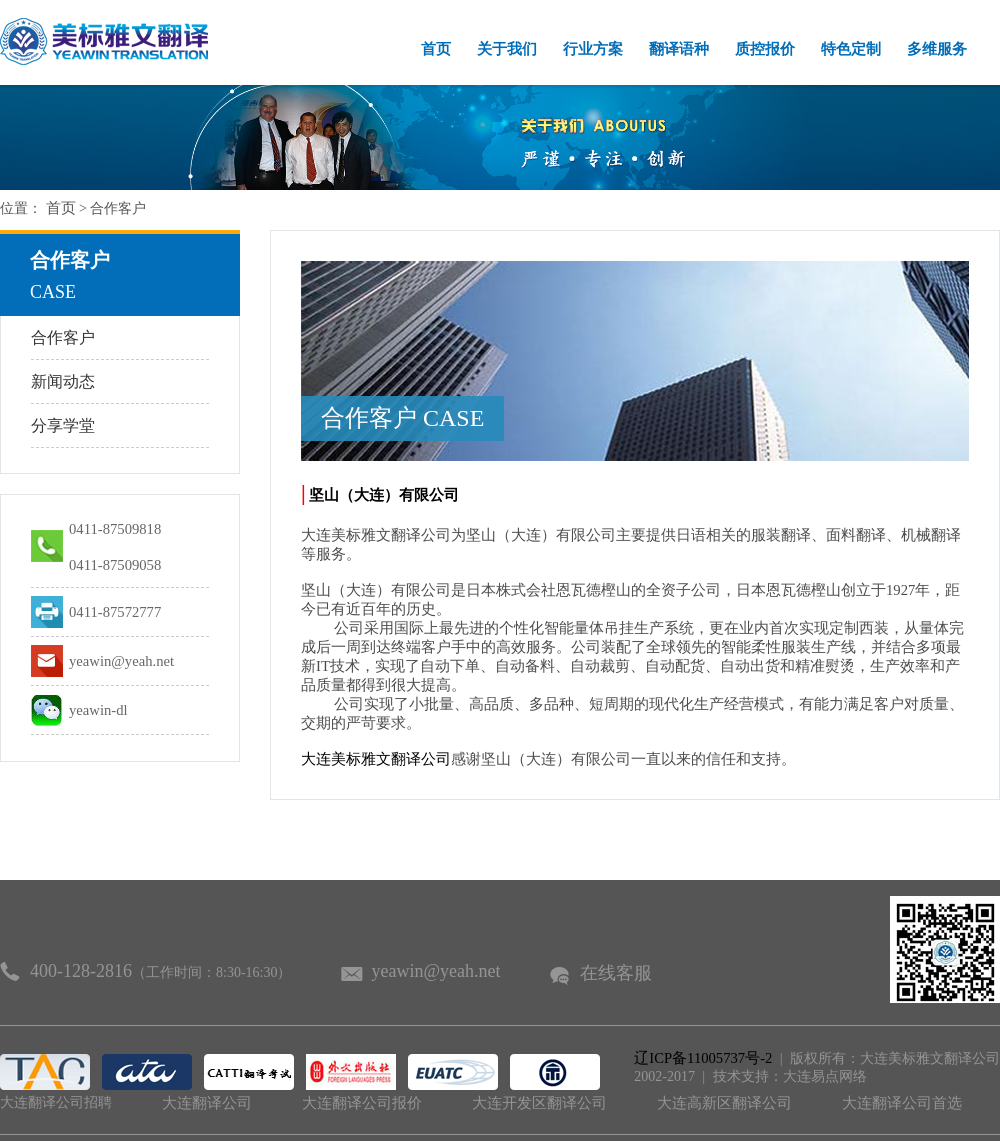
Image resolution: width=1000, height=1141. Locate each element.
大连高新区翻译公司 (724, 1103)
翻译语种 (679, 49)
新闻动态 (63, 381)
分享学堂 (63, 425)
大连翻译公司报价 (362, 1103)
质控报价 (765, 49)
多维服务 (937, 49)
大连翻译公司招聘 (56, 1102)
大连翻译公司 (207, 1103)
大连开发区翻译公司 (539, 1103)
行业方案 (593, 49)
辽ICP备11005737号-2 (703, 1058)
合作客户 (63, 337)
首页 (436, 49)
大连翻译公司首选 (902, 1103)
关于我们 (507, 49)
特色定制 (851, 49)
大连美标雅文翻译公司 (376, 759)
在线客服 (616, 973)
